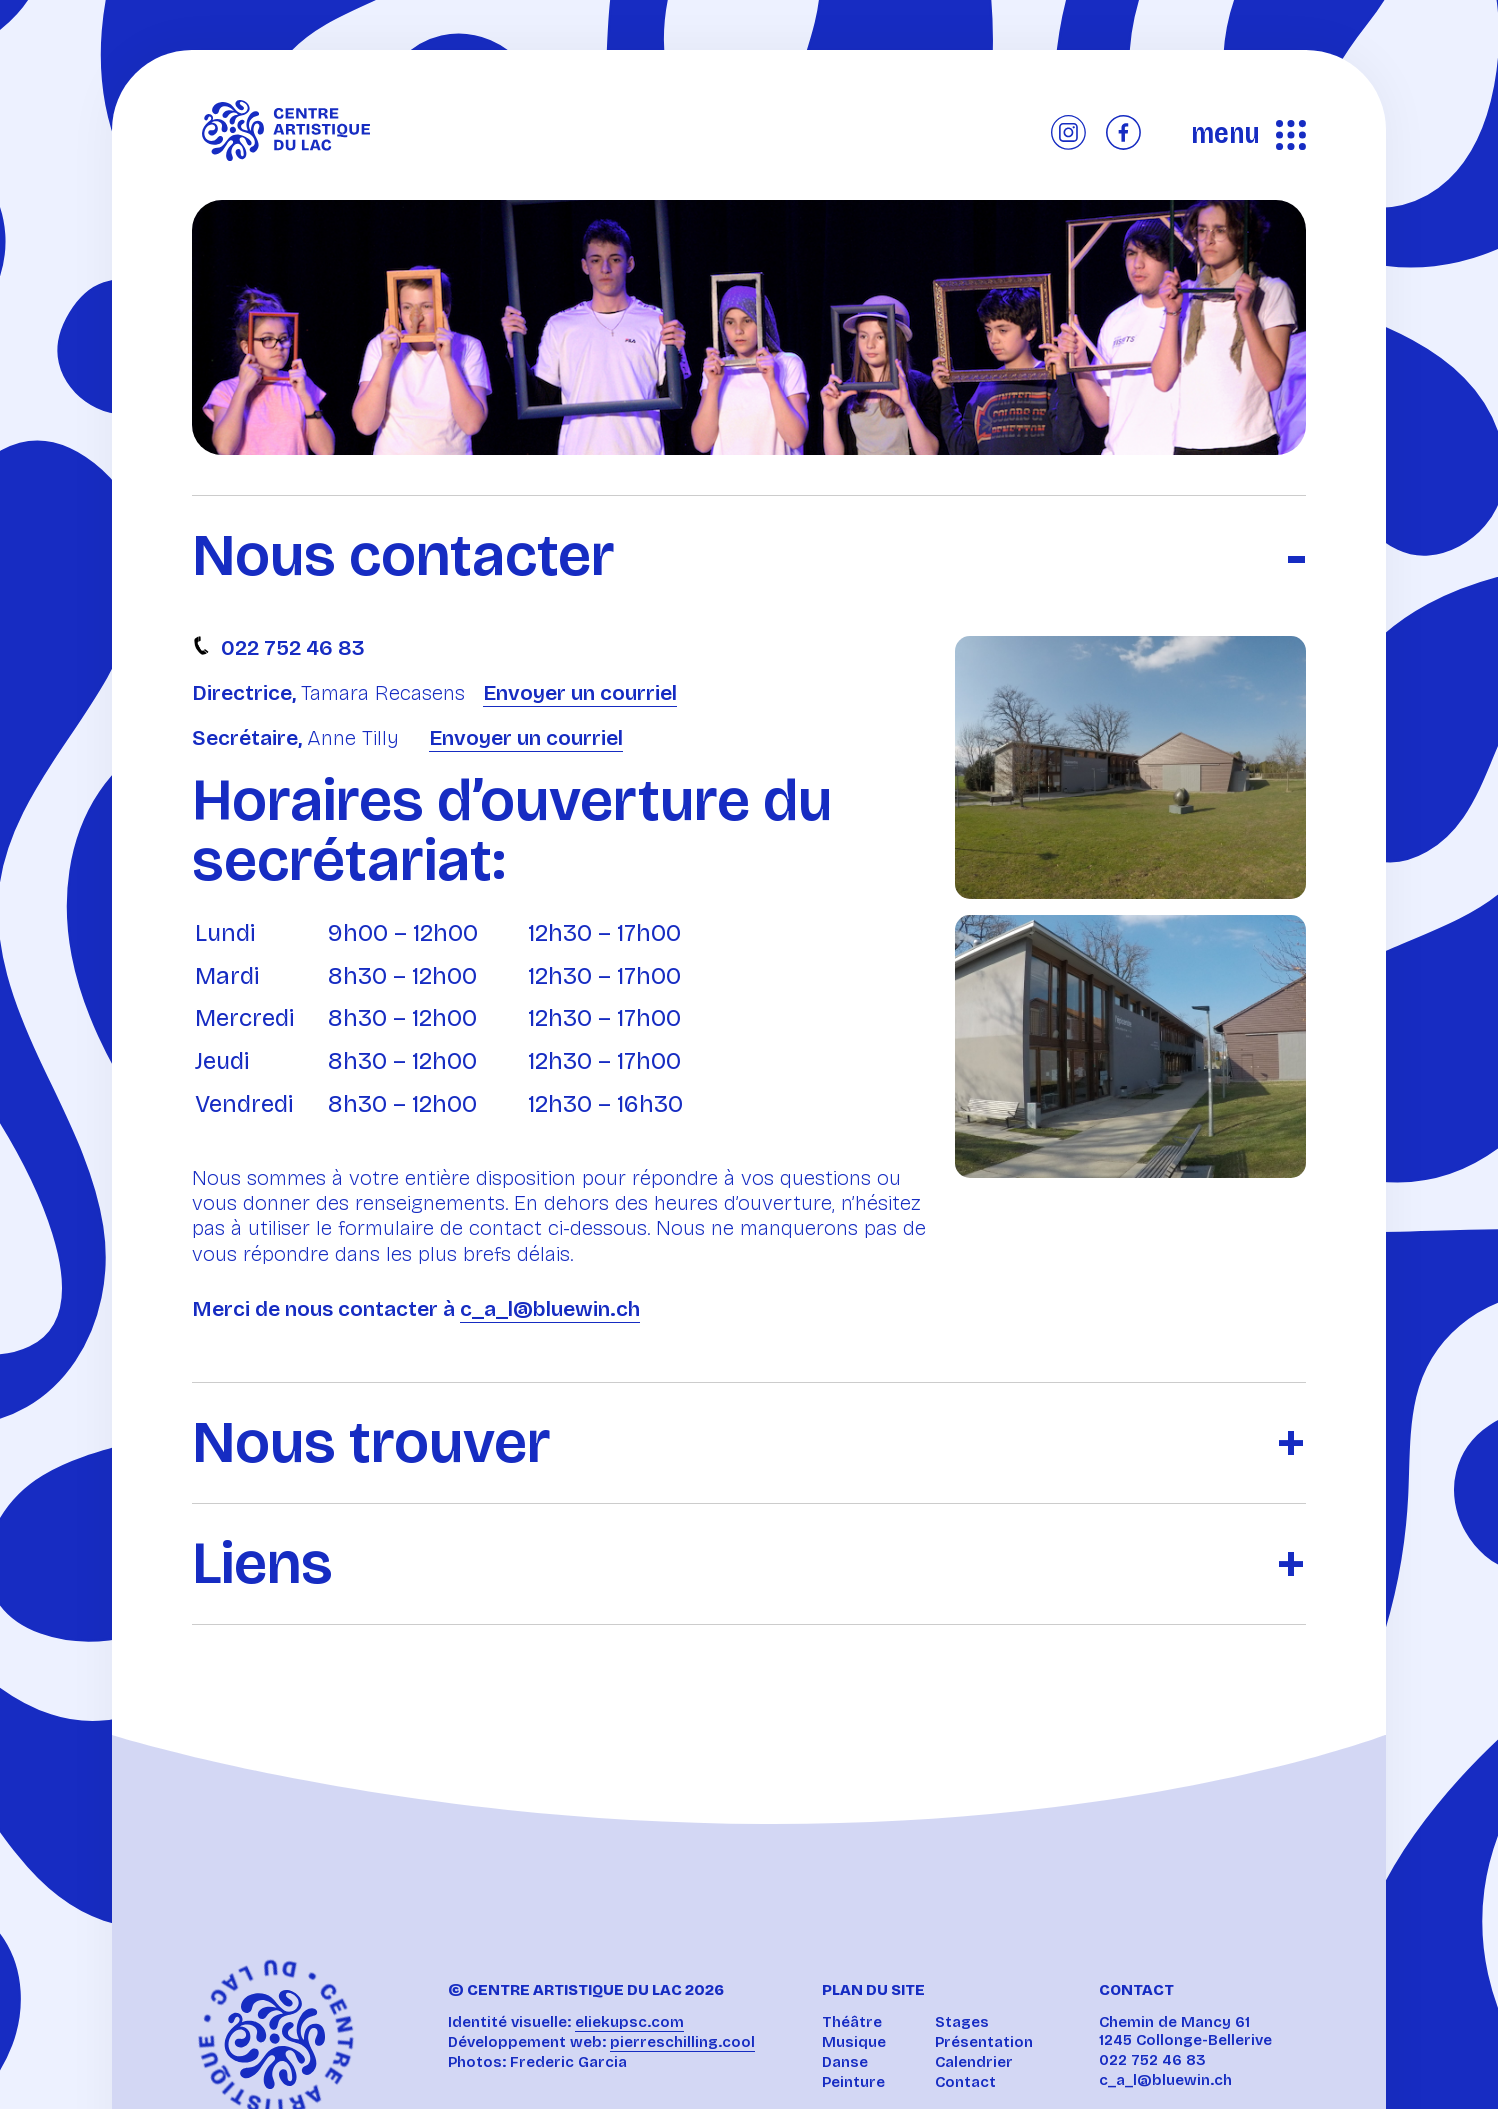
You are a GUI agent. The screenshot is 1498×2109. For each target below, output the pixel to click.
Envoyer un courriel (580, 693)
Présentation (984, 2042)
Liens (262, 1564)
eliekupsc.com (629, 2022)
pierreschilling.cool (682, 2042)
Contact (965, 2082)
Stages (962, 2022)
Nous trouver (371, 1443)
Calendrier (974, 2062)
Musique (854, 2042)
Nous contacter (403, 556)
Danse (845, 2062)
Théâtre (852, 2022)
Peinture (853, 2082)
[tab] (748, 540)
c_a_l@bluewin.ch (550, 1309)
